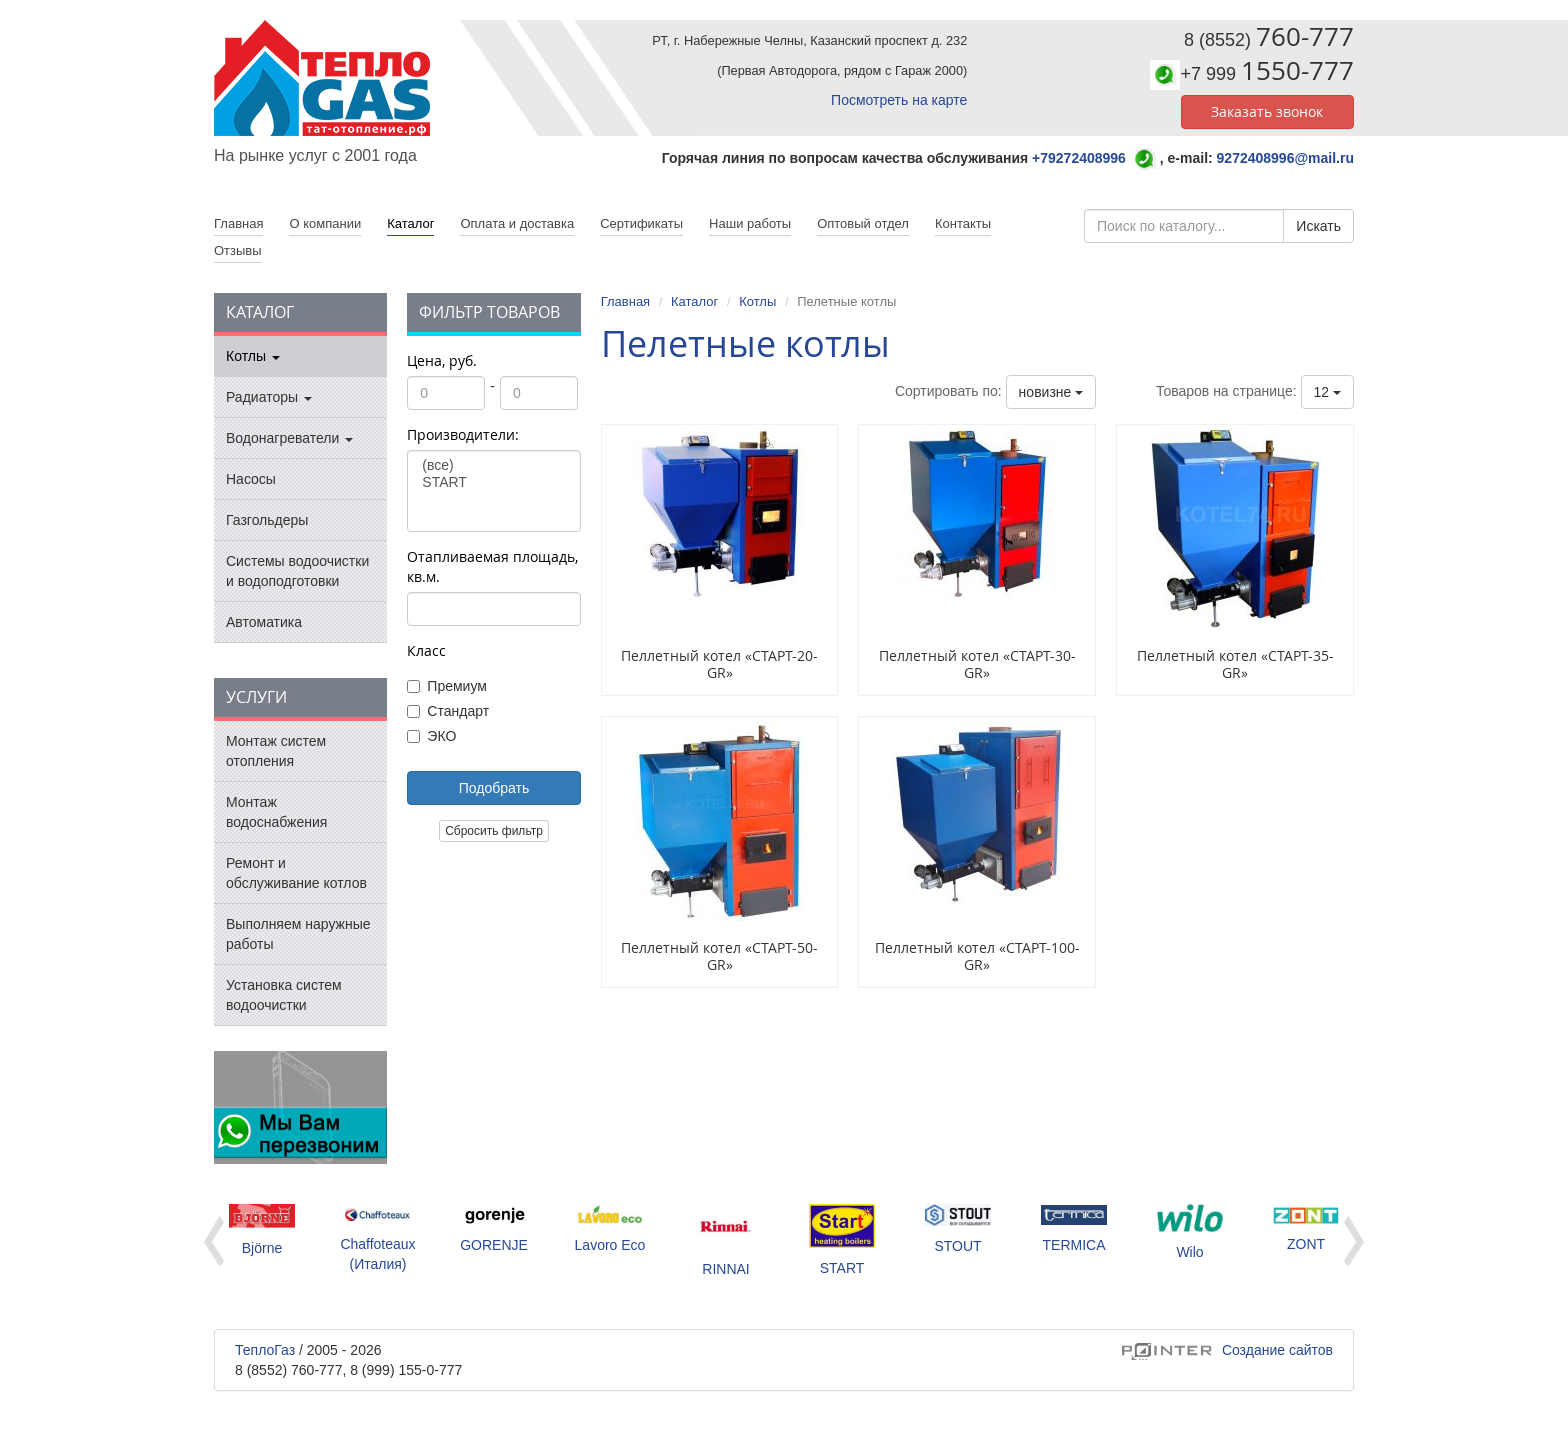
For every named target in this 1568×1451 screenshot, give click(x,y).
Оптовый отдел (863, 223)
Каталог (410, 223)
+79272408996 (1079, 158)
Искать (1318, 226)
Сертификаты (641, 223)
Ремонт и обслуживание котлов (296, 873)
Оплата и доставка (517, 223)
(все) (493, 465)
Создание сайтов (1227, 1350)
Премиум (447, 686)
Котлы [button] (253, 356)
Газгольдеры (267, 520)
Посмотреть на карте (899, 100)
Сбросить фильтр (494, 831)
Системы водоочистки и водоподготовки (297, 571)
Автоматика (264, 622)
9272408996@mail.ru (1285, 158)
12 (1327, 392)
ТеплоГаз (265, 1350)
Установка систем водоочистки (284, 995)
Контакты (963, 223)
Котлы (757, 301)
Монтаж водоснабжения (276, 812)
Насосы (251, 479)
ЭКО (431, 736)
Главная (625, 301)
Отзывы (238, 250)
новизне (1051, 392)
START (493, 482)
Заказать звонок (1267, 111)
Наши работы (750, 223)
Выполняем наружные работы (298, 934)
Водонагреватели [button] (289, 438)
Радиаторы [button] (269, 397)
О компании (325, 223)
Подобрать (494, 788)
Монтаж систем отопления (276, 751)
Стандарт (448, 711)
